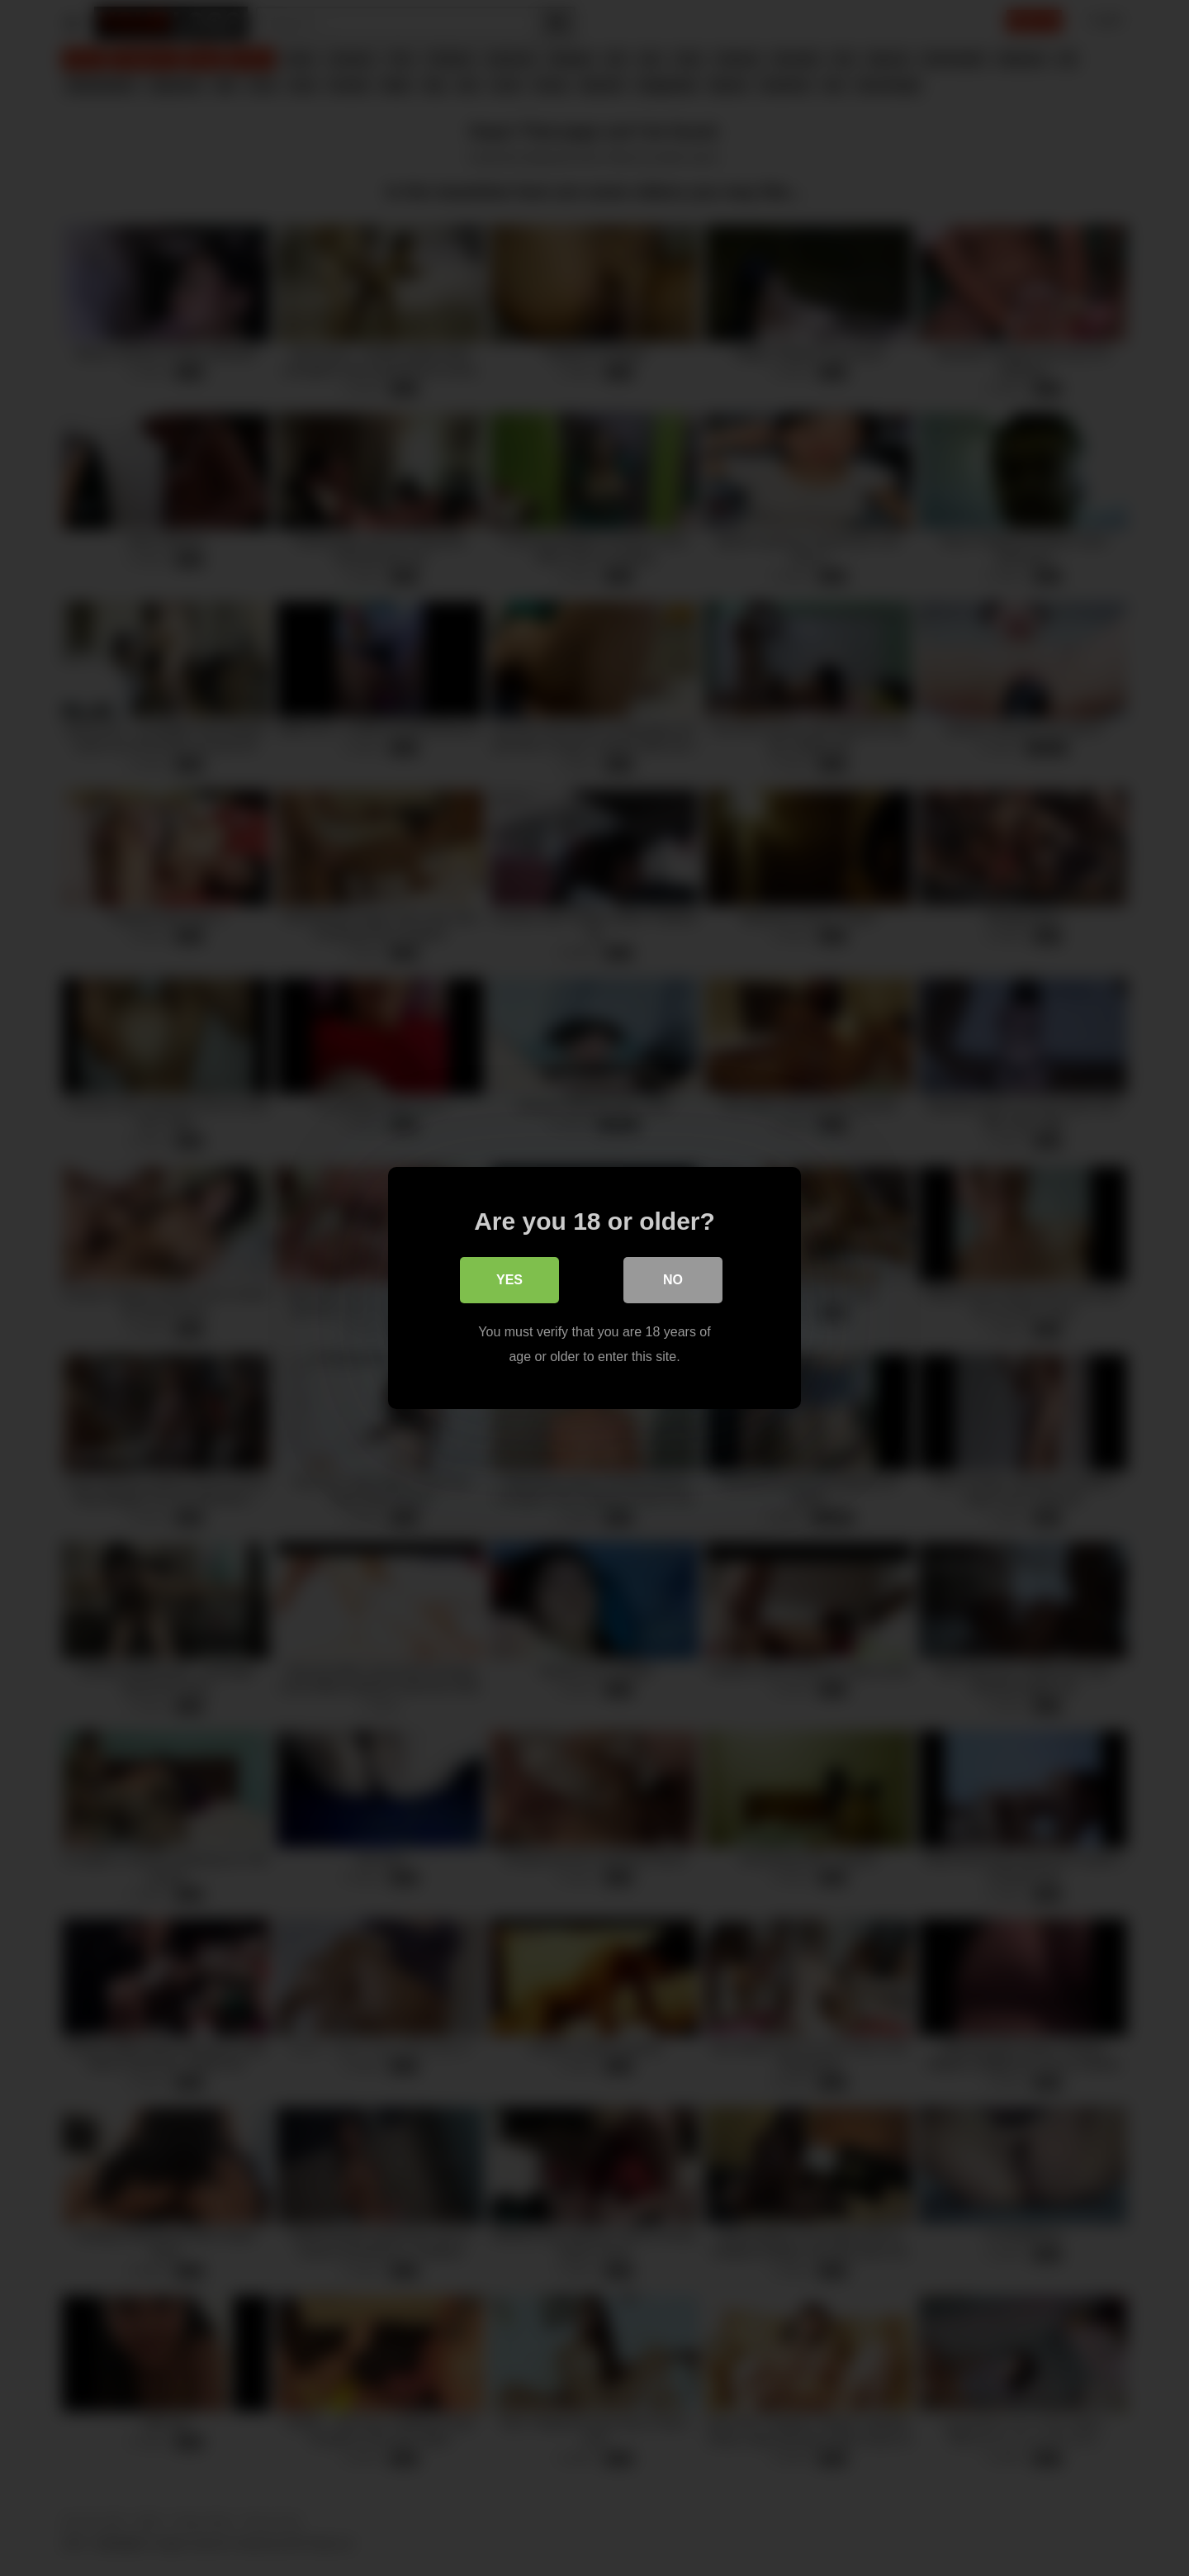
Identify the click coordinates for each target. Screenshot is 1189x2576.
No (673, 1280)
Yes (509, 1280)
